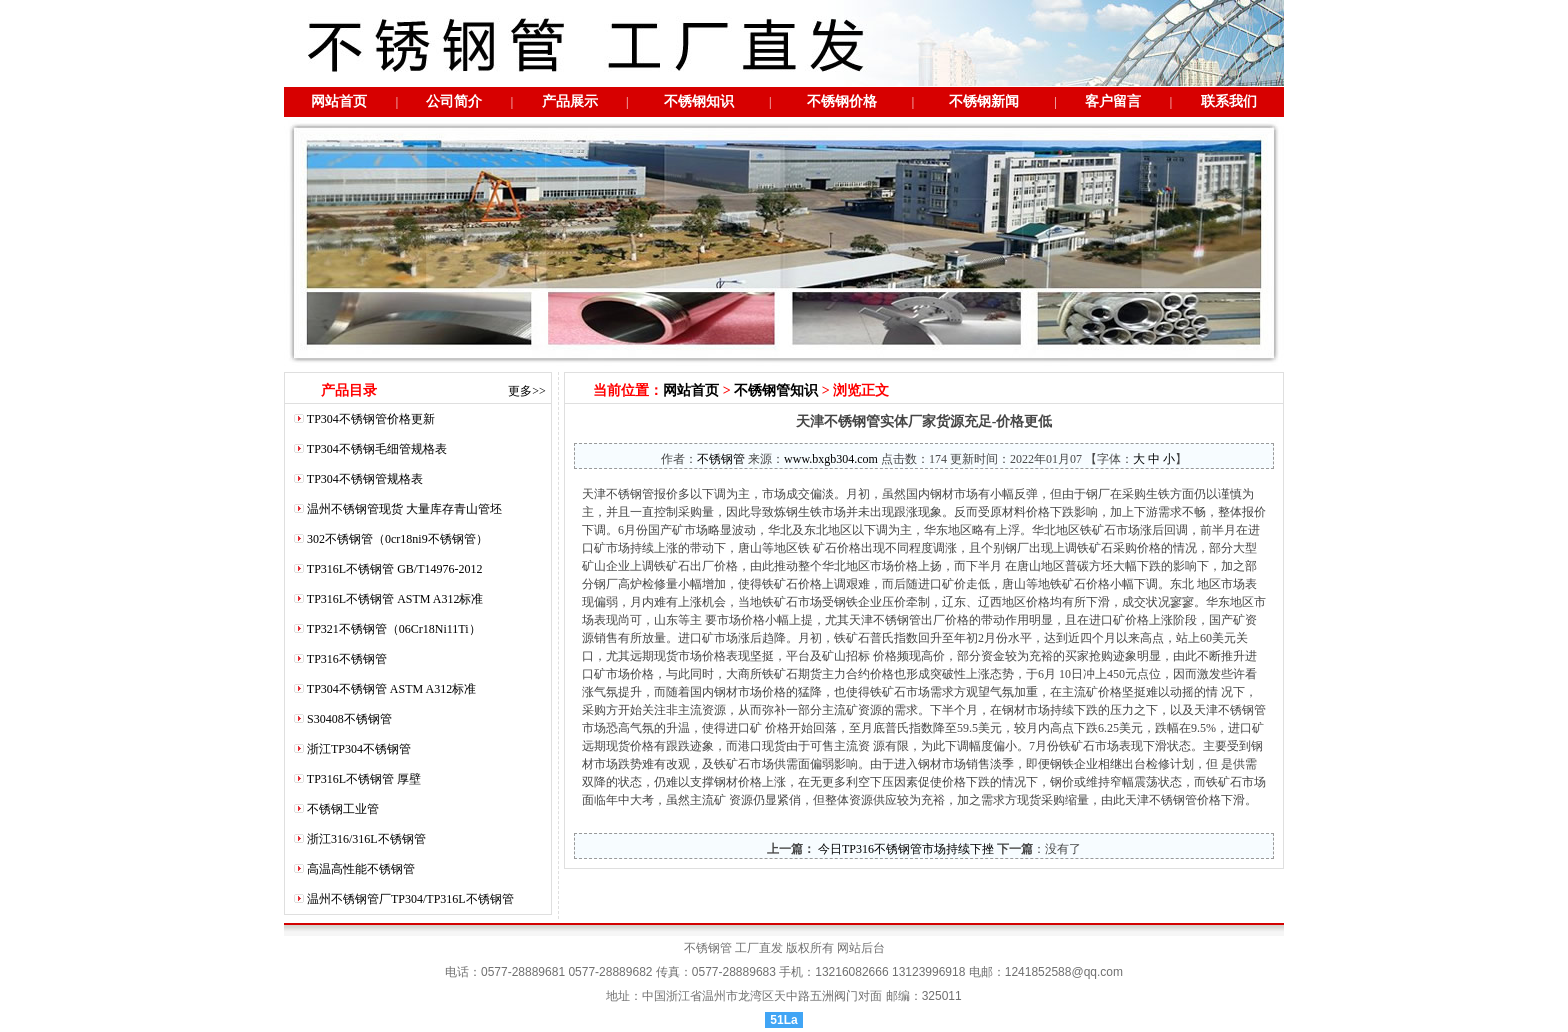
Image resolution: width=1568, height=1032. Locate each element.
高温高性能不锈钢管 (361, 869)
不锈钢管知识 (776, 390)
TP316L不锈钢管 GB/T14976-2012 (395, 569)
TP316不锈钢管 (347, 659)
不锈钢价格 (842, 101)
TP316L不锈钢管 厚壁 (364, 779)
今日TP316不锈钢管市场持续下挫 (904, 849)
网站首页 (339, 101)
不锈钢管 (721, 459)
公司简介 (454, 101)
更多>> (527, 391)
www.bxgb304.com (831, 459)
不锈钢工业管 (343, 809)
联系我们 (1229, 101)
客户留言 (1113, 101)
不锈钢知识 (699, 101)
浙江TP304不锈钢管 (359, 749)
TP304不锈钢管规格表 (365, 479)
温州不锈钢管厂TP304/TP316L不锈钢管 (410, 899)
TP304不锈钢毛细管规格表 (377, 449)
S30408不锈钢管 (349, 719)
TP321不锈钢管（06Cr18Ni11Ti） (394, 629)
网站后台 (861, 948)
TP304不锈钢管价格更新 (371, 419)
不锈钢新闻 (984, 101)
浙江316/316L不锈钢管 (366, 839)
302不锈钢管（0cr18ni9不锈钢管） (397, 539)
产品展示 (570, 101)
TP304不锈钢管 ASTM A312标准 (391, 689)
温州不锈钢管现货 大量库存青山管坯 (404, 509)
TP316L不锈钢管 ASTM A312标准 (395, 599)
